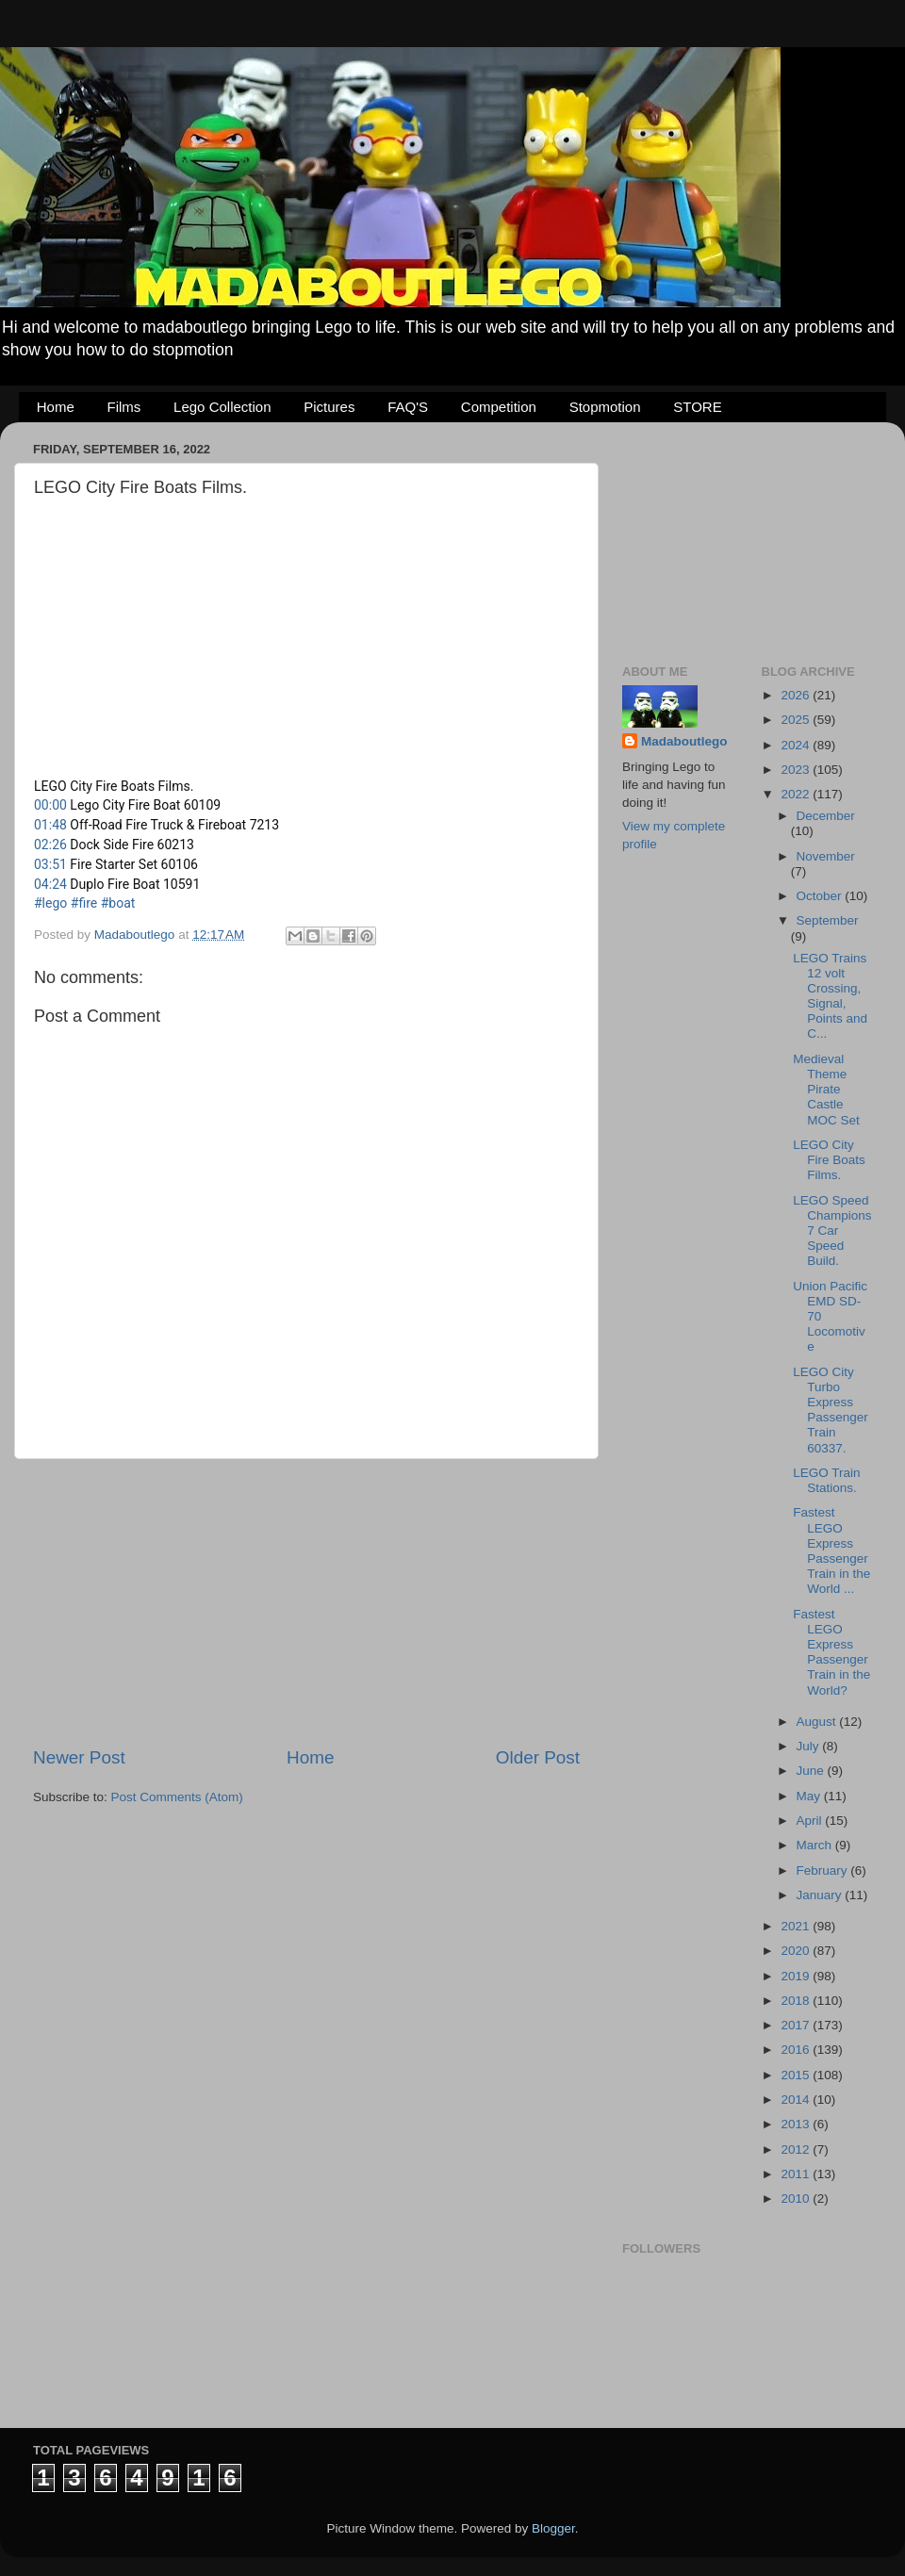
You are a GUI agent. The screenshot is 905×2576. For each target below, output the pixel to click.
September (828, 920)
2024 (797, 745)
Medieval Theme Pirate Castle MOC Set (826, 1089)
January (821, 1895)
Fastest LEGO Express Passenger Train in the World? (831, 1652)
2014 (797, 2099)
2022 (797, 794)
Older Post (538, 1757)
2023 (797, 770)
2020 (797, 1951)
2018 (797, 2001)
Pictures (329, 407)
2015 (797, 2075)
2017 (797, 2025)
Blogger (553, 2528)
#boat (118, 903)
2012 (797, 2149)
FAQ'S (407, 407)
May (810, 1796)
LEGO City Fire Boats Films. (829, 1160)
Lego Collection (222, 407)
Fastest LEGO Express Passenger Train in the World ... (831, 1550)
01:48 (50, 824)
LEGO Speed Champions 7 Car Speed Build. (832, 1231)
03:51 (50, 864)
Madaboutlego (684, 741)
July (810, 1746)
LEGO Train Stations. (826, 1480)
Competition (498, 407)
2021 (797, 1926)
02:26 (50, 844)
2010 (797, 2198)
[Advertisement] (306, 1602)
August (818, 1722)
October (821, 896)
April (811, 1820)
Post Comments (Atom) (177, 1797)
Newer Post (79, 1757)
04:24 (50, 884)
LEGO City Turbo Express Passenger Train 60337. (830, 1410)
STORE (697, 407)
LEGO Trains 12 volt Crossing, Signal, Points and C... (830, 996)
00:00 (50, 804)
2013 (797, 2124)
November (826, 856)
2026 (797, 695)
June (812, 1771)
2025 (797, 720)
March (816, 1845)
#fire (84, 903)
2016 (797, 2050)
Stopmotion (605, 407)
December (826, 816)
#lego (50, 903)
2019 (797, 1976)
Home (55, 407)
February (824, 1870)
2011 (797, 2174)
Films (124, 407)
